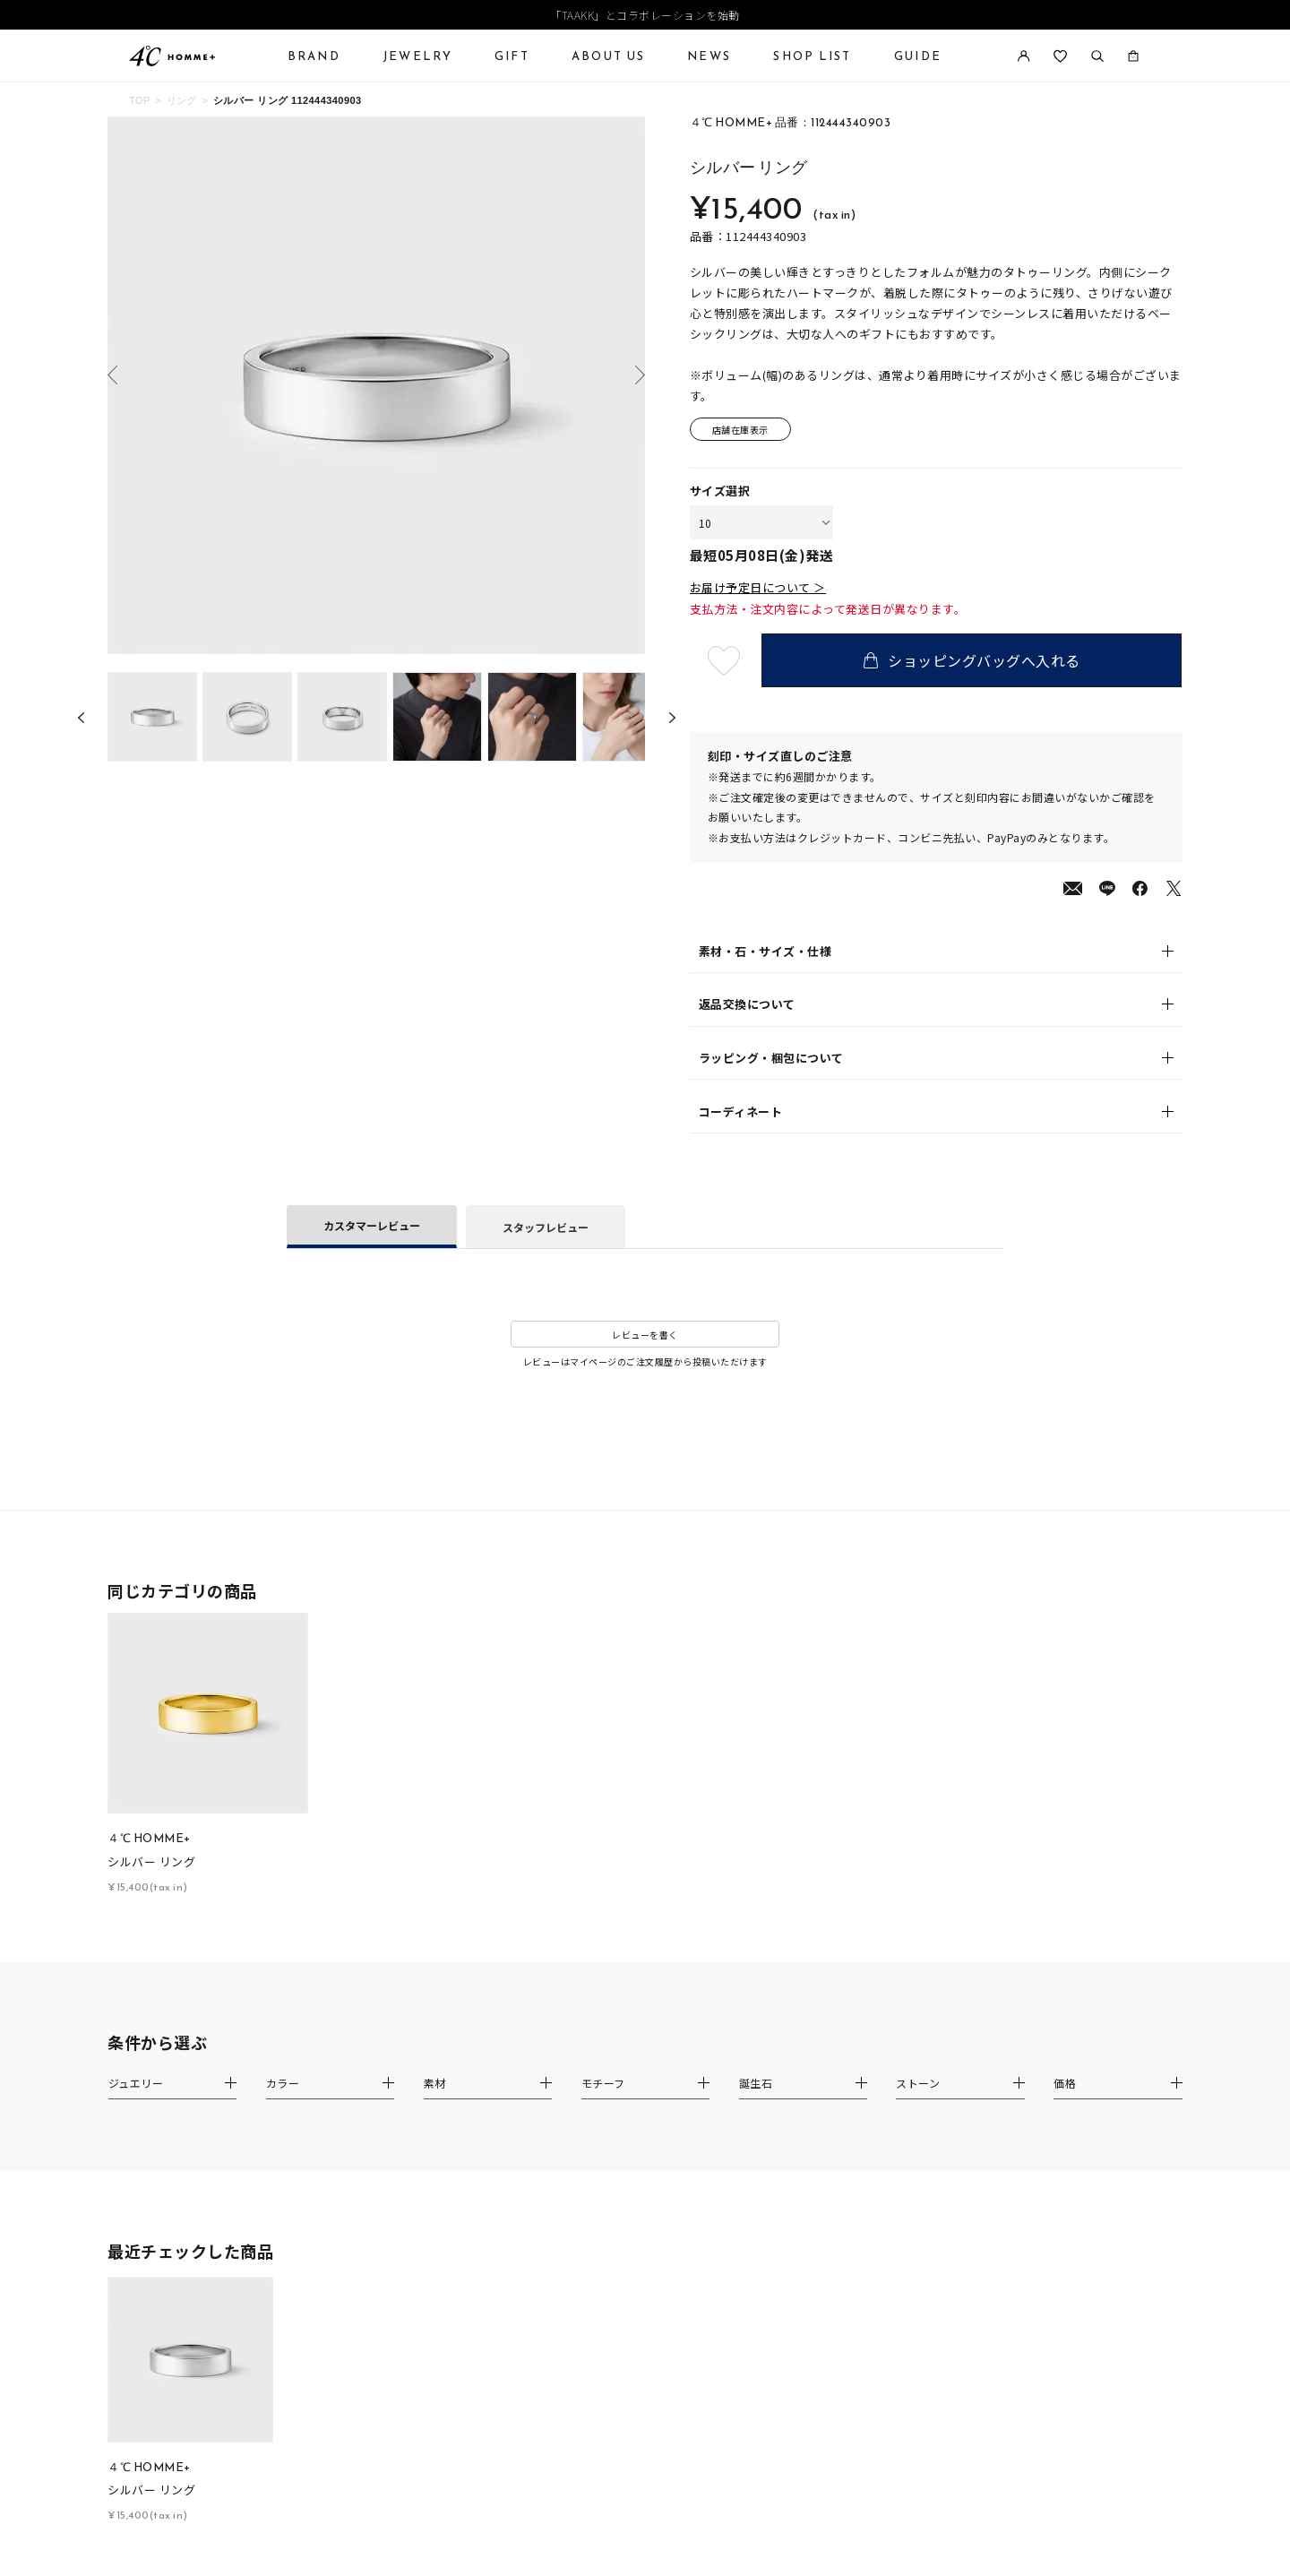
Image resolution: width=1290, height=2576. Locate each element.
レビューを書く (645, 1334)
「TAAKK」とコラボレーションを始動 (645, 15)
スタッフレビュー (546, 1227)
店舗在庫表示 (740, 429)
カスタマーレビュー (371, 1225)
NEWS (709, 56)
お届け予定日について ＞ (758, 588)
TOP (139, 100)
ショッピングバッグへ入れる (972, 660)
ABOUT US (608, 56)
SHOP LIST (812, 56)
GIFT (511, 56)
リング (182, 100)
